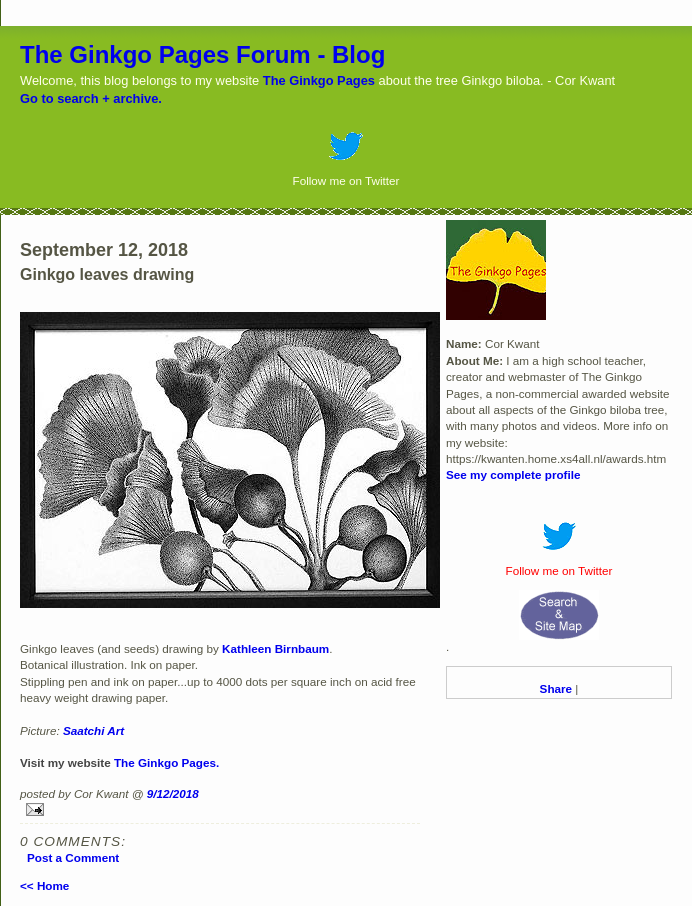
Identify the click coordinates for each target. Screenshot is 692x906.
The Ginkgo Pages (319, 80)
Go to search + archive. (91, 98)
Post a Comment (73, 857)
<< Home (44, 885)
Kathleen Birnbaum (275, 648)
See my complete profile (513, 474)
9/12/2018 (173, 793)
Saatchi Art (93, 730)
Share (556, 688)
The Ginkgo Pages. (166, 762)
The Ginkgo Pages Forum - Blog (202, 54)
